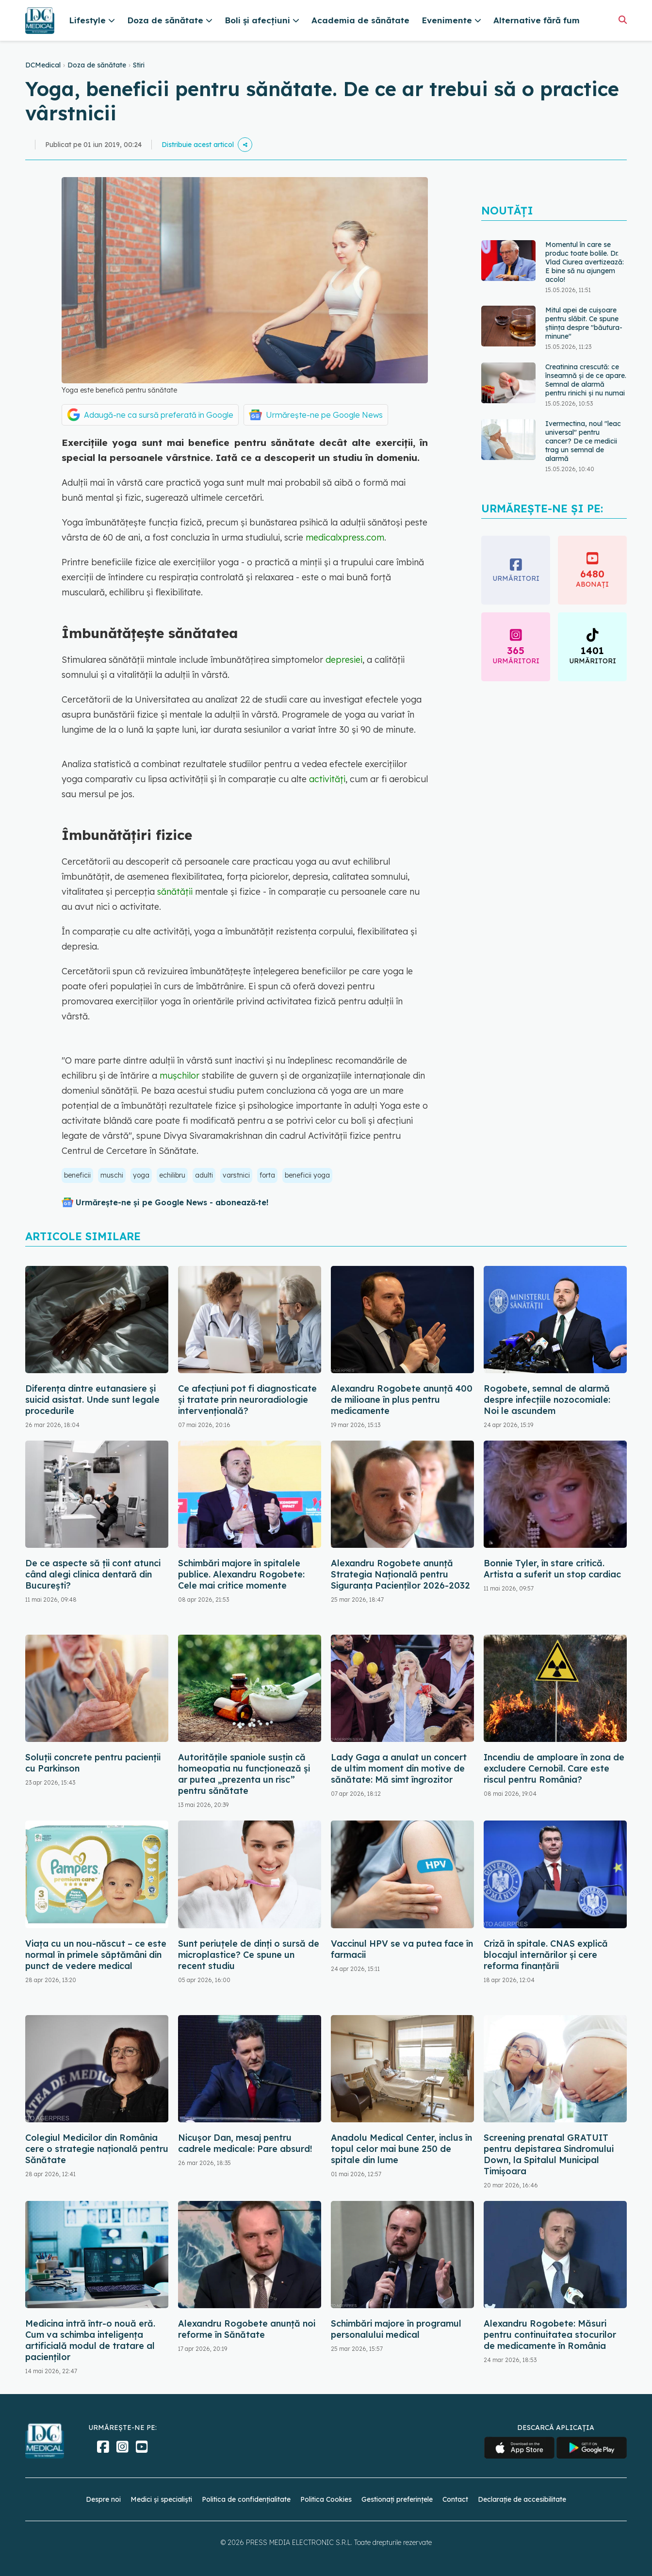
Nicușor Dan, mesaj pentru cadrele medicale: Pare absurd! (245, 2143)
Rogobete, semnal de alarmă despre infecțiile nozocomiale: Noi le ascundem (547, 1399)
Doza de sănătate (96, 65)
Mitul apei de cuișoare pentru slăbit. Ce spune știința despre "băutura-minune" (583, 323)
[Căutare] (623, 20)
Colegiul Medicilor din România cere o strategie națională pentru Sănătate (96, 2149)
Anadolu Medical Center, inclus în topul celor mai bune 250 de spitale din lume (401, 2149)
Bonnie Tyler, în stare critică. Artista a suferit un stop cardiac (552, 1569)
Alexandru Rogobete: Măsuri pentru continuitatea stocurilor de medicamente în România (550, 2334)
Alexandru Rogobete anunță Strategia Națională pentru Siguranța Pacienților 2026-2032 (400, 1574)
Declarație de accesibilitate (522, 2499)
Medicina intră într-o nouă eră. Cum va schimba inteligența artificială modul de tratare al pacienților (90, 2340)
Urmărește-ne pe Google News (324, 415)
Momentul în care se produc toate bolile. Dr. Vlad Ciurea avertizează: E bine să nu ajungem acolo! (584, 262)
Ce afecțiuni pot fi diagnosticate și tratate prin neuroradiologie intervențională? (247, 1399)
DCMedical (43, 65)
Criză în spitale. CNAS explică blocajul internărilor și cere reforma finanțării (546, 1954)
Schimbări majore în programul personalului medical (396, 2329)
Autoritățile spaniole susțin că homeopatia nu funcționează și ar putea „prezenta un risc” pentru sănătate (244, 1774)
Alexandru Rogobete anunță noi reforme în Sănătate (246, 2329)
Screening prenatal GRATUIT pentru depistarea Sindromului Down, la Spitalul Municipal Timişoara (549, 2154)
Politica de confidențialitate (246, 2499)
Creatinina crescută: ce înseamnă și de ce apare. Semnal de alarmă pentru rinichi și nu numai (585, 379)
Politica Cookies (326, 2499)
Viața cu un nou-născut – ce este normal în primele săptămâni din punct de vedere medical (95, 1954)
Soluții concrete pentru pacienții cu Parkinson (93, 1763)
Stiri (139, 65)
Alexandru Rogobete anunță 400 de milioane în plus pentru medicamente (402, 1399)
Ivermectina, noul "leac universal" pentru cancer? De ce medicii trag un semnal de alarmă (583, 441)
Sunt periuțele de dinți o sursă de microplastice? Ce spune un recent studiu (248, 1954)
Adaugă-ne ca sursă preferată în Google (158, 415)
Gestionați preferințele (397, 2499)
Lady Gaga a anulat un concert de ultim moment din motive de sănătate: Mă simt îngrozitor (399, 1768)
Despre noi (103, 2499)
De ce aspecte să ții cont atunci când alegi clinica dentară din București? (93, 1574)
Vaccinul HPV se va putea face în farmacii (402, 1949)
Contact (455, 2499)
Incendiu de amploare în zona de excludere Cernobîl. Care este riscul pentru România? (554, 1768)
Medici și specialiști (161, 2499)
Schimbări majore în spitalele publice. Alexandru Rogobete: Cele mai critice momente (241, 1574)
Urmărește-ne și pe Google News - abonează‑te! (172, 1202)
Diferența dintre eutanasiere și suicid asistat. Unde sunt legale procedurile (92, 1399)
